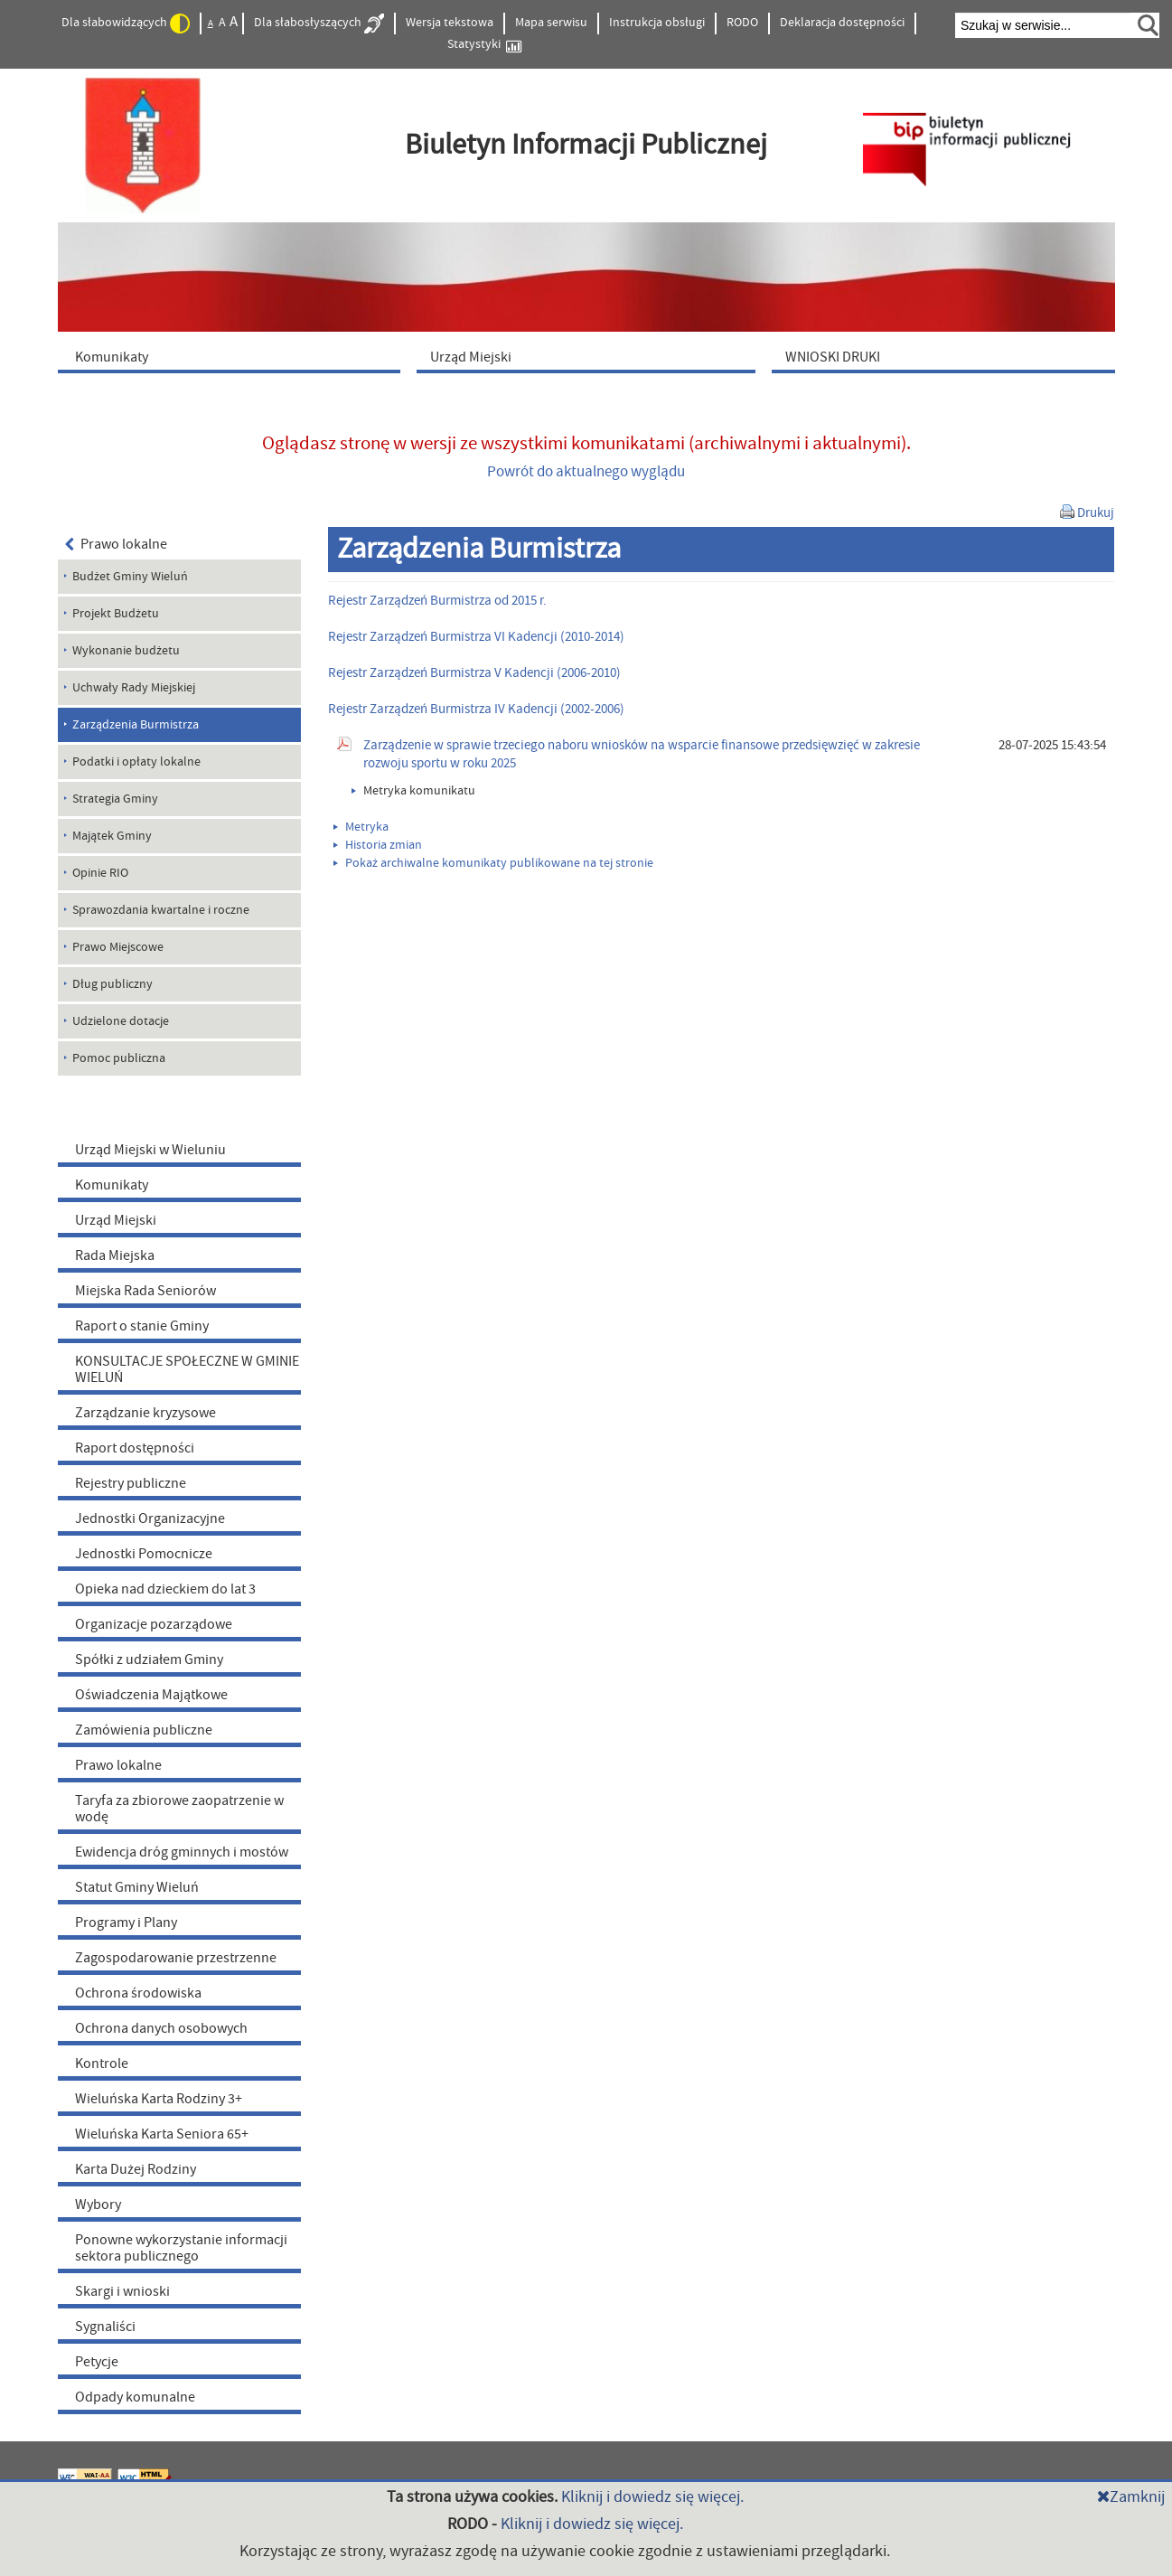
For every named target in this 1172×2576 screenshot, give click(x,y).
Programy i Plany (126, 1922)
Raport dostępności (134, 1448)
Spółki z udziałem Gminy (149, 1659)
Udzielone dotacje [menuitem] (120, 1021)
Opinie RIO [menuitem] (100, 873)
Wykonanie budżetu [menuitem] (126, 651)
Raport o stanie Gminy (142, 1326)
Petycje (96, 2362)
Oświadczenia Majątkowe (151, 1695)
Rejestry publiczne (130, 1483)
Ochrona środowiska (138, 1993)
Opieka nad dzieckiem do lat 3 (165, 1589)
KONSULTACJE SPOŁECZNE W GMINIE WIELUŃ (187, 1369)
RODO (742, 22)
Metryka (361, 827)
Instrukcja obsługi (657, 22)
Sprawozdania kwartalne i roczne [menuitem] (160, 910)
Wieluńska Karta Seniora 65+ (161, 2134)
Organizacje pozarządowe (153, 1624)
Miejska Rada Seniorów (145, 1291)
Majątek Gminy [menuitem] (112, 836)
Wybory (98, 2204)
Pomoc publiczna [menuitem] (118, 1058)
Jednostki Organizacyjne (150, 1518)
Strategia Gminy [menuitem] (115, 799)
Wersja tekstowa (449, 22)
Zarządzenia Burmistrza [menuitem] (135, 725)
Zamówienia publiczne (143, 1730)
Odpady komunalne (135, 2397)
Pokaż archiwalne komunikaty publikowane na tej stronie (493, 863)
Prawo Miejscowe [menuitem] (118, 947)
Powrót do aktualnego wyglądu (586, 472)
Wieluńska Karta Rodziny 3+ (158, 2099)
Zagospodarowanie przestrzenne (176, 1958)
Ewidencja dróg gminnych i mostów (181, 1852)
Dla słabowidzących (125, 23)
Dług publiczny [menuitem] (112, 984)
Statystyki (484, 44)
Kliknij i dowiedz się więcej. (652, 2497)
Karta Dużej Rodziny (135, 2169)
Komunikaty (111, 1185)
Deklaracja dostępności (842, 22)
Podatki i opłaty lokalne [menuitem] (136, 762)
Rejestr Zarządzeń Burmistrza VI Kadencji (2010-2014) (476, 636)
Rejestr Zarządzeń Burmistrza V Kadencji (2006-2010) (474, 673)
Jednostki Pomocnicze (143, 1554)
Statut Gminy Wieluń (137, 1887)
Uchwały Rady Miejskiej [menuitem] (133, 688)
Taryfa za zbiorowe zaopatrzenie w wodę (179, 1808)
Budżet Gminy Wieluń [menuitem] (130, 577)
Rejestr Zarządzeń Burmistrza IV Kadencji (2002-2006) (476, 709)
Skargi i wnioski (122, 2291)
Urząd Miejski (115, 1220)
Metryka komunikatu (413, 791)
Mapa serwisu (551, 22)
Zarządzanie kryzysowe (145, 1413)
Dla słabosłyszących (319, 23)
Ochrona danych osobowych (161, 2028)
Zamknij (1131, 2497)
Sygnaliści (105, 2326)
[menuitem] (233, 356)
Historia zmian (377, 845)
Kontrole (101, 2063)
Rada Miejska (115, 1255)
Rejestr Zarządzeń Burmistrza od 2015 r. (437, 600)
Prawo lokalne (116, 544)
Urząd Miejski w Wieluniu (150, 1150)
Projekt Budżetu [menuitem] (115, 614)
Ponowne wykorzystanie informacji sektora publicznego (181, 2248)
